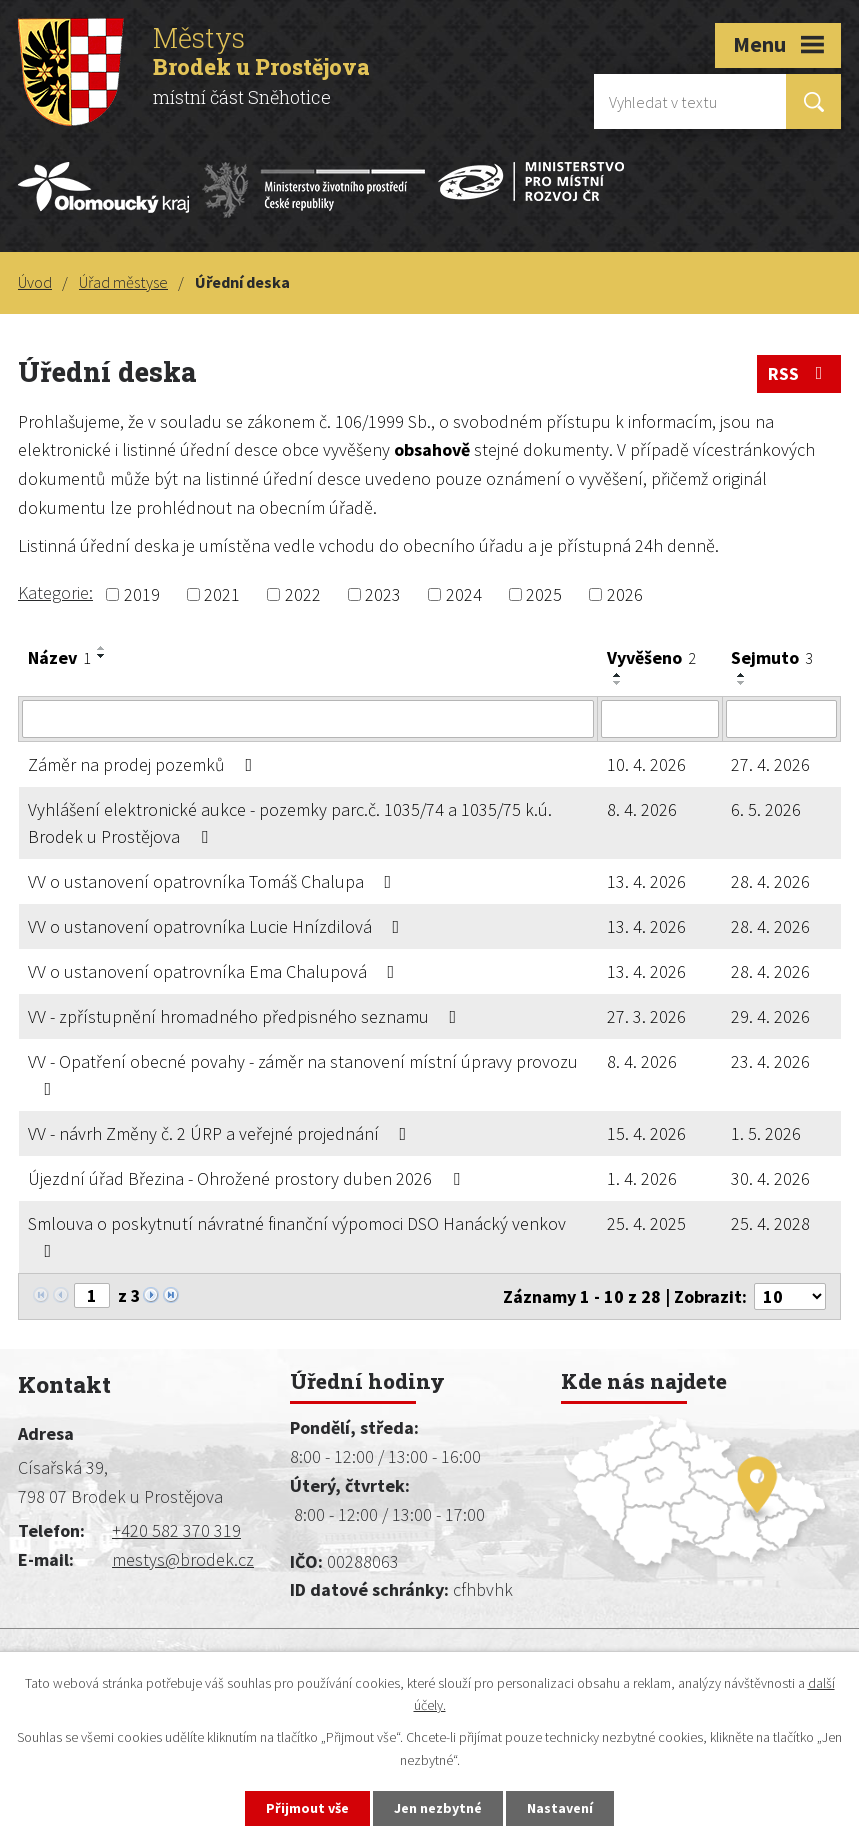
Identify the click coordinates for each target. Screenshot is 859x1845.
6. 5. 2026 (766, 809)
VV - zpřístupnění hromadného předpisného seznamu (246, 1016)
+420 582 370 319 (176, 1530)
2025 (544, 594)
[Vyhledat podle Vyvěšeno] (660, 719)
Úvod (35, 282)
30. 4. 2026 (770, 1178)
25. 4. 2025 (646, 1223)
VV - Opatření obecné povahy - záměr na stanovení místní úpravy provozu (303, 1074)
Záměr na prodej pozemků (144, 764)
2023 (383, 594)
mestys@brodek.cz (183, 1559)
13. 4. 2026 (646, 881)
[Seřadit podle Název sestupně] (102, 656)
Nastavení (560, 1808)
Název (59, 657)
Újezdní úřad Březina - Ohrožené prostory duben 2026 (248, 1178)
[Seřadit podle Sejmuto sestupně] (742, 683)
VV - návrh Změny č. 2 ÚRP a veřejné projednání (221, 1133)
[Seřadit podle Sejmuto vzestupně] (742, 675)
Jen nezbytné (438, 1808)
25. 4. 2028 (770, 1223)
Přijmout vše (307, 1808)
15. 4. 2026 (646, 1133)
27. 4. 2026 (770, 764)
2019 (142, 594)
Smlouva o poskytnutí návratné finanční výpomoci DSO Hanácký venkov (297, 1236)
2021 (222, 594)
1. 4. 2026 (642, 1178)
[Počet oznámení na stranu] (790, 1296)
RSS (799, 373)
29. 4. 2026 (770, 1016)
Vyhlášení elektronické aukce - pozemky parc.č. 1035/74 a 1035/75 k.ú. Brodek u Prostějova (290, 823)
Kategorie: (55, 592)
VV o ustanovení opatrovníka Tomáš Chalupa (214, 881)
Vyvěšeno (651, 657)
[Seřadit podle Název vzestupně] (102, 648)
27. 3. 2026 (646, 1016)
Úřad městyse (123, 282)
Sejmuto (772, 657)
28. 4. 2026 (770, 881)
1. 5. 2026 (766, 1133)
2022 (303, 594)
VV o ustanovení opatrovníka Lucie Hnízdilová (218, 926)
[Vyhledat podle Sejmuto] (781, 719)
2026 (625, 594)
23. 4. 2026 (770, 1061)
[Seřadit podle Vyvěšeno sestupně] (618, 683)
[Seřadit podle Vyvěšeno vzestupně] (618, 675)
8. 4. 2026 (642, 809)
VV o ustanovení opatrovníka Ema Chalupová (215, 971)
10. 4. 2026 (646, 764)
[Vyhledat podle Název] (308, 719)
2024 (464, 594)
